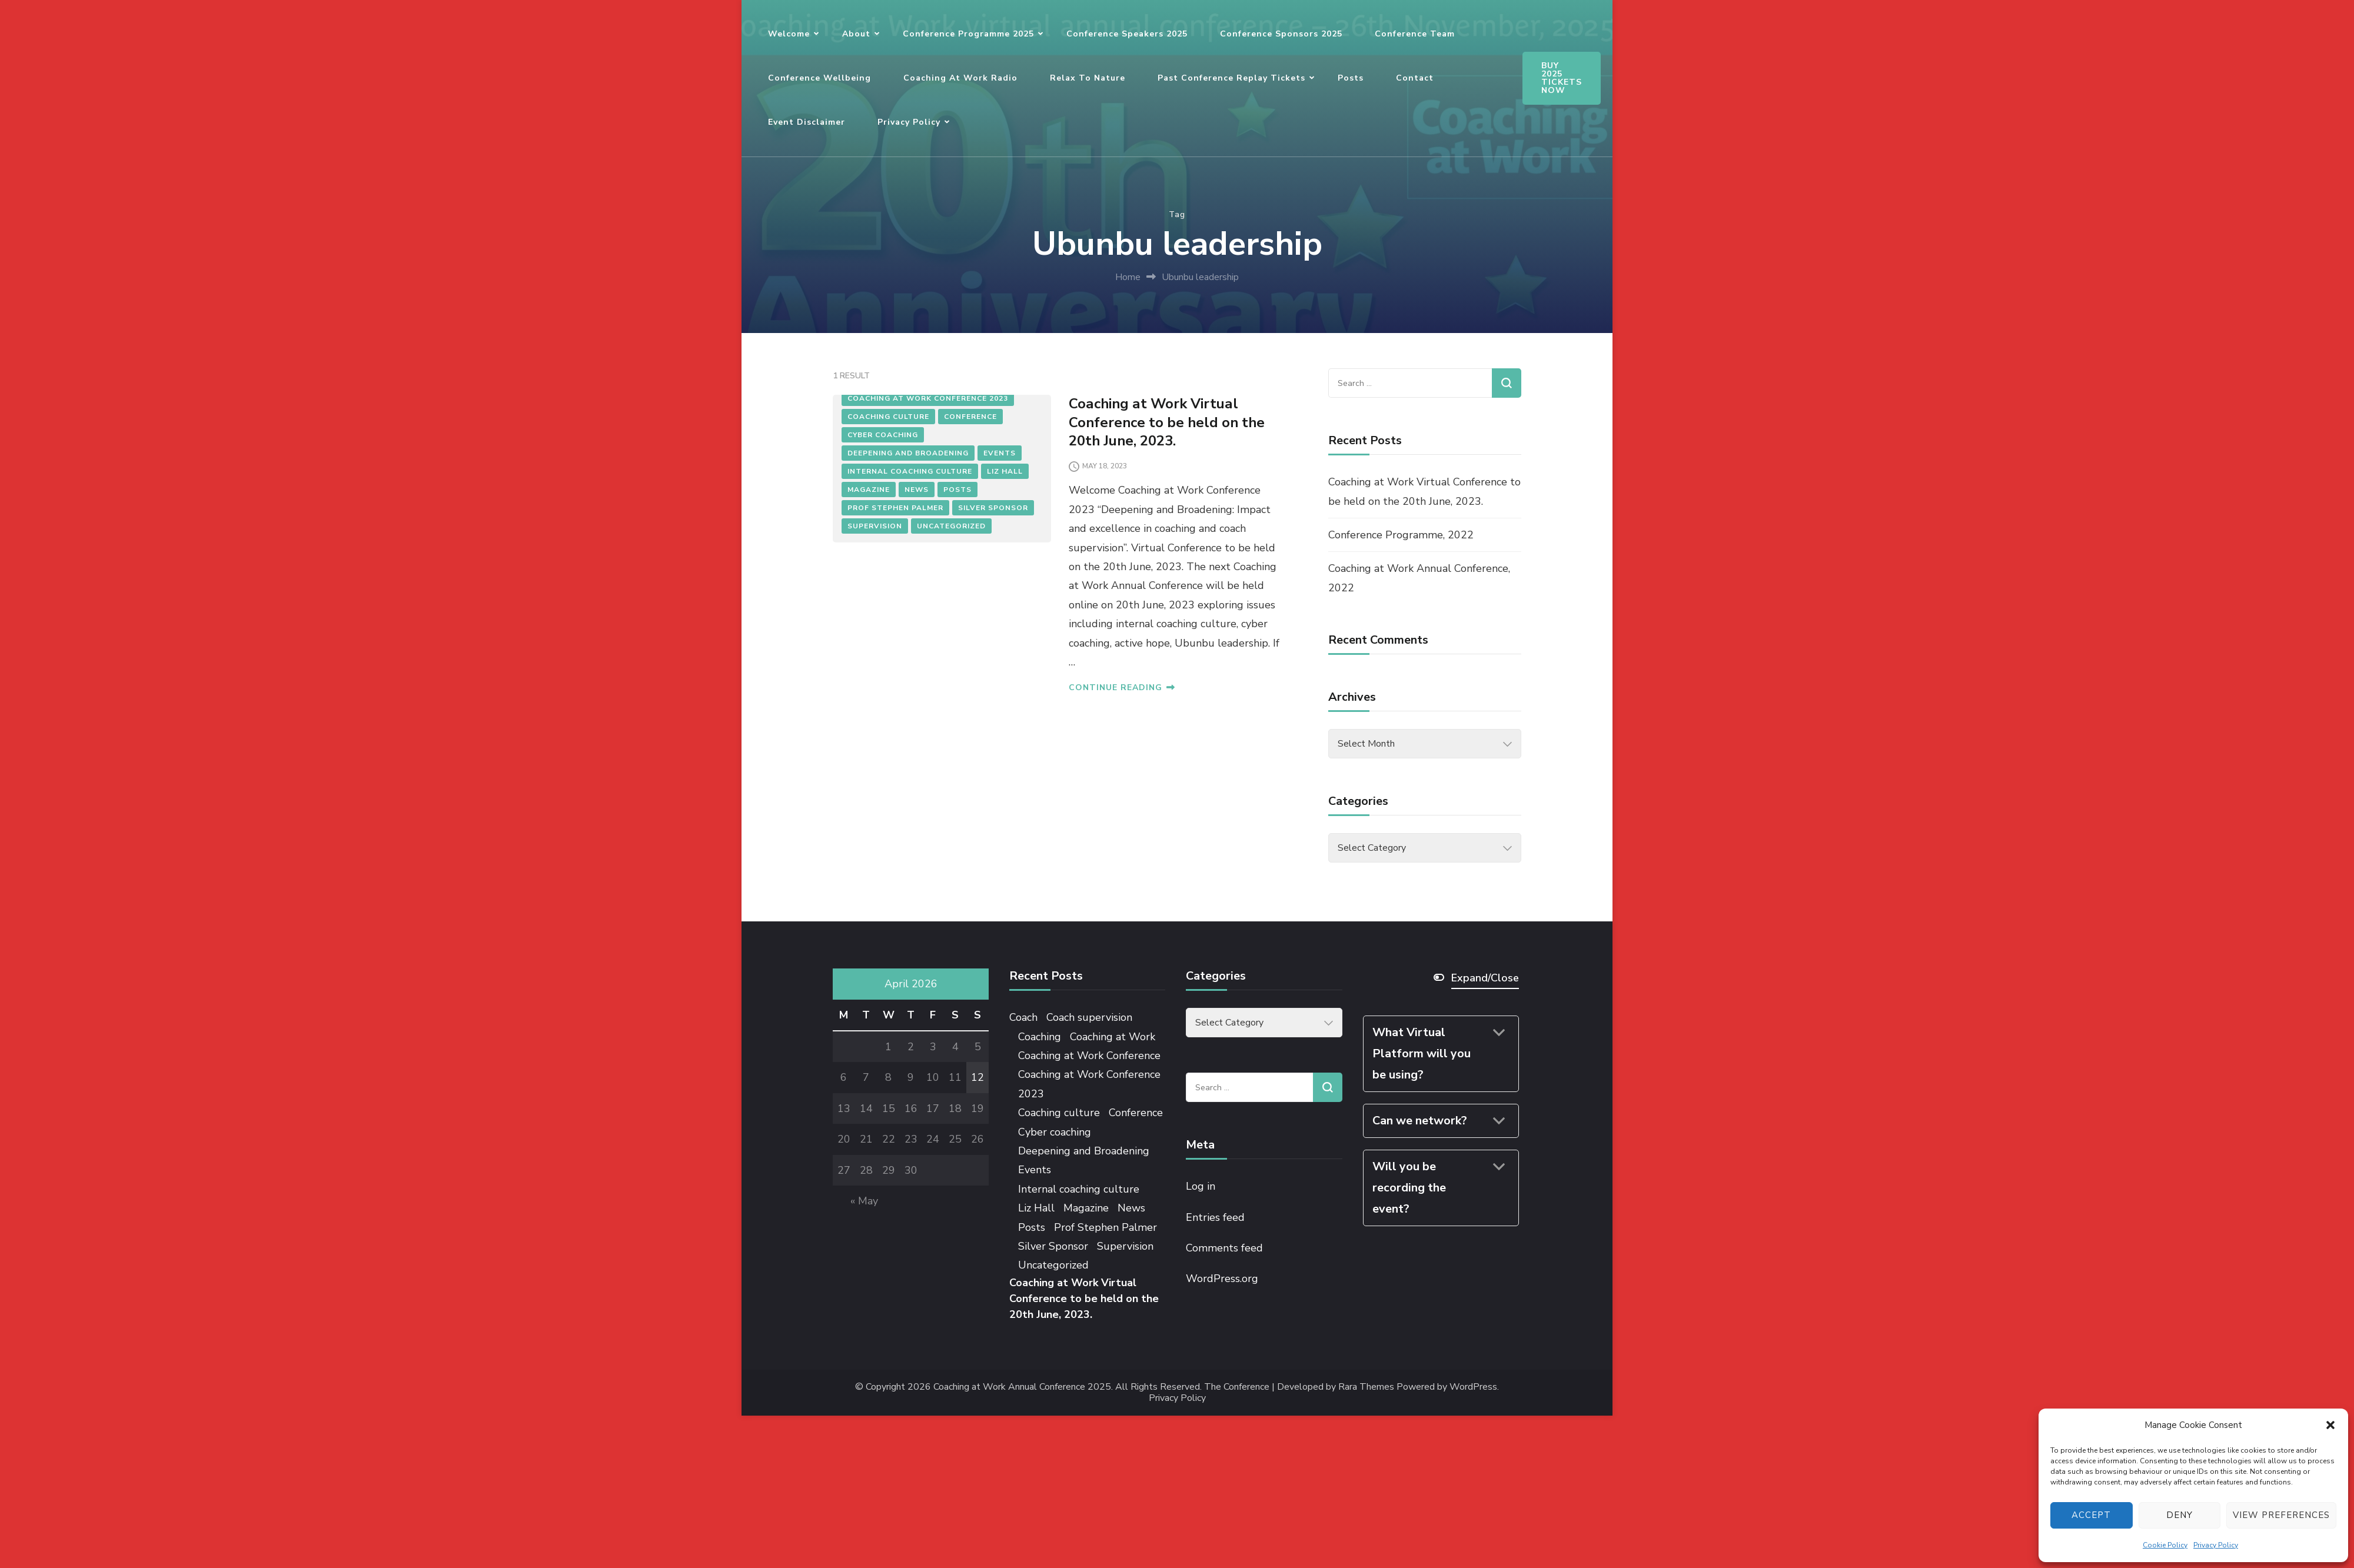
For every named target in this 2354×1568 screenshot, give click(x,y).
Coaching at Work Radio (960, 78)
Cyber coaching (882, 435)
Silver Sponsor (993, 507)
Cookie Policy (2165, 1545)
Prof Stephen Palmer (895, 507)
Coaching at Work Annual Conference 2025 (1022, 1387)
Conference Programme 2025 (968, 33)
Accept (2091, 1515)
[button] (2330, 1425)
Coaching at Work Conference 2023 (927, 398)
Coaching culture (888, 416)
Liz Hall (1005, 471)
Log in (1200, 1186)
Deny (2179, 1515)
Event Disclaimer (806, 122)
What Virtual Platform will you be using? (1421, 1053)
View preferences (2281, 1515)
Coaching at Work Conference (1089, 1055)
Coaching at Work (1112, 1037)
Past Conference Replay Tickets (1231, 78)
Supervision (874, 526)
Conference (970, 416)
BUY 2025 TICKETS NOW (1561, 78)
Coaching (1039, 1037)
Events (999, 453)
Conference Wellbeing (819, 78)
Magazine (868, 489)
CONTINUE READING (1122, 687)
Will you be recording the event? (1409, 1187)
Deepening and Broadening (908, 453)
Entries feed (1215, 1217)
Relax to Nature (1087, 78)
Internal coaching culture (909, 471)
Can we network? (1419, 1120)
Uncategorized (951, 526)
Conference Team (1415, 33)
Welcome (789, 33)
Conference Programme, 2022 (1401, 535)
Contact (1415, 78)
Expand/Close (1485, 978)
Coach (1023, 1017)
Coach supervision (1089, 1017)
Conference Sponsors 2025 (1281, 33)
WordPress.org (1222, 1278)
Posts (1351, 78)
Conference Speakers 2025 (1127, 33)
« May (864, 1201)
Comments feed (1224, 1248)
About (856, 33)
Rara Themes (1366, 1387)
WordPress (1473, 1387)
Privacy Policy (2215, 1545)
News (917, 489)
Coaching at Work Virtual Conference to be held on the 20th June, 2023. (1167, 422)
